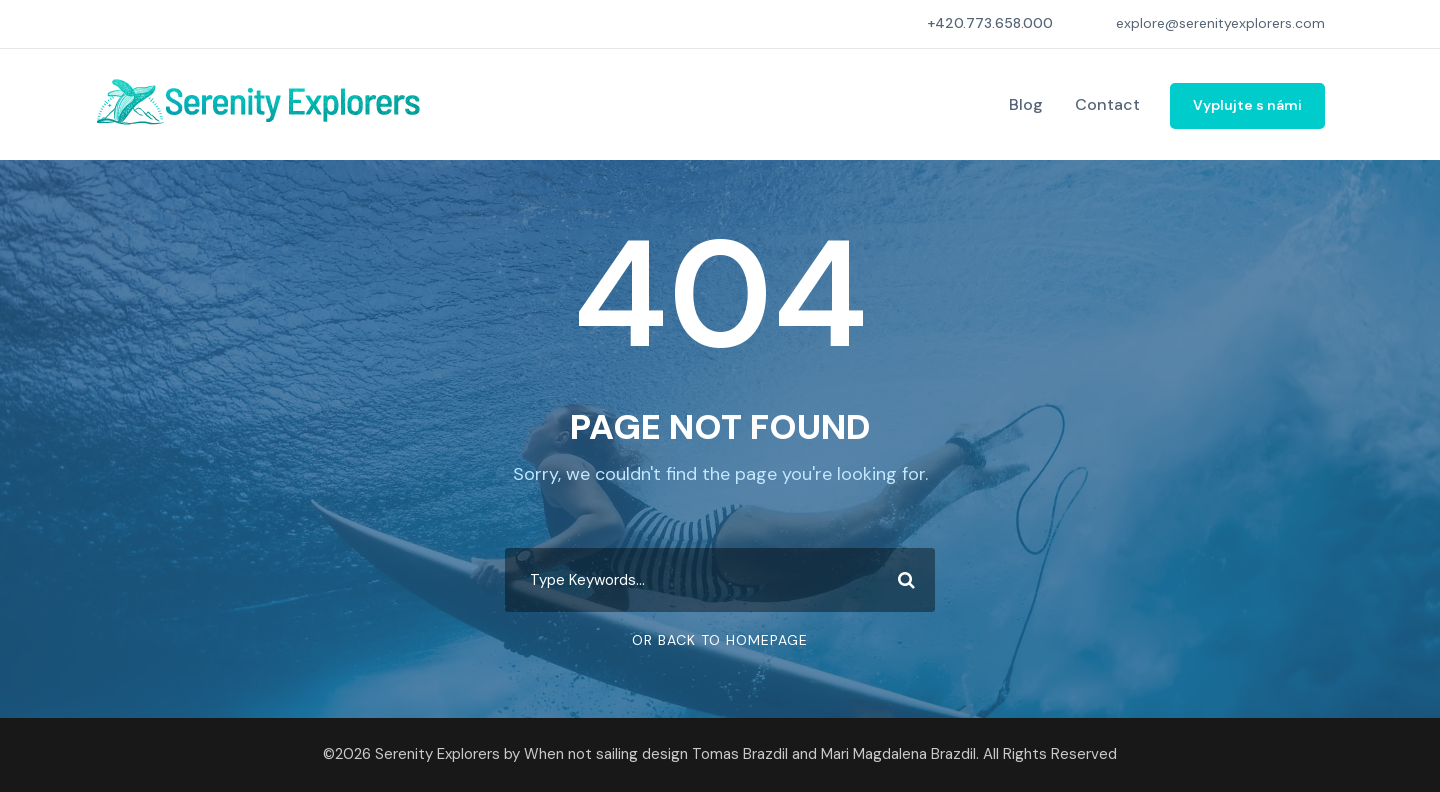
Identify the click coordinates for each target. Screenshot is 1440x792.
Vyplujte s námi (1247, 105)
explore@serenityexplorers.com (1220, 23)
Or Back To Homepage (720, 640)
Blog (1026, 104)
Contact (1107, 104)
